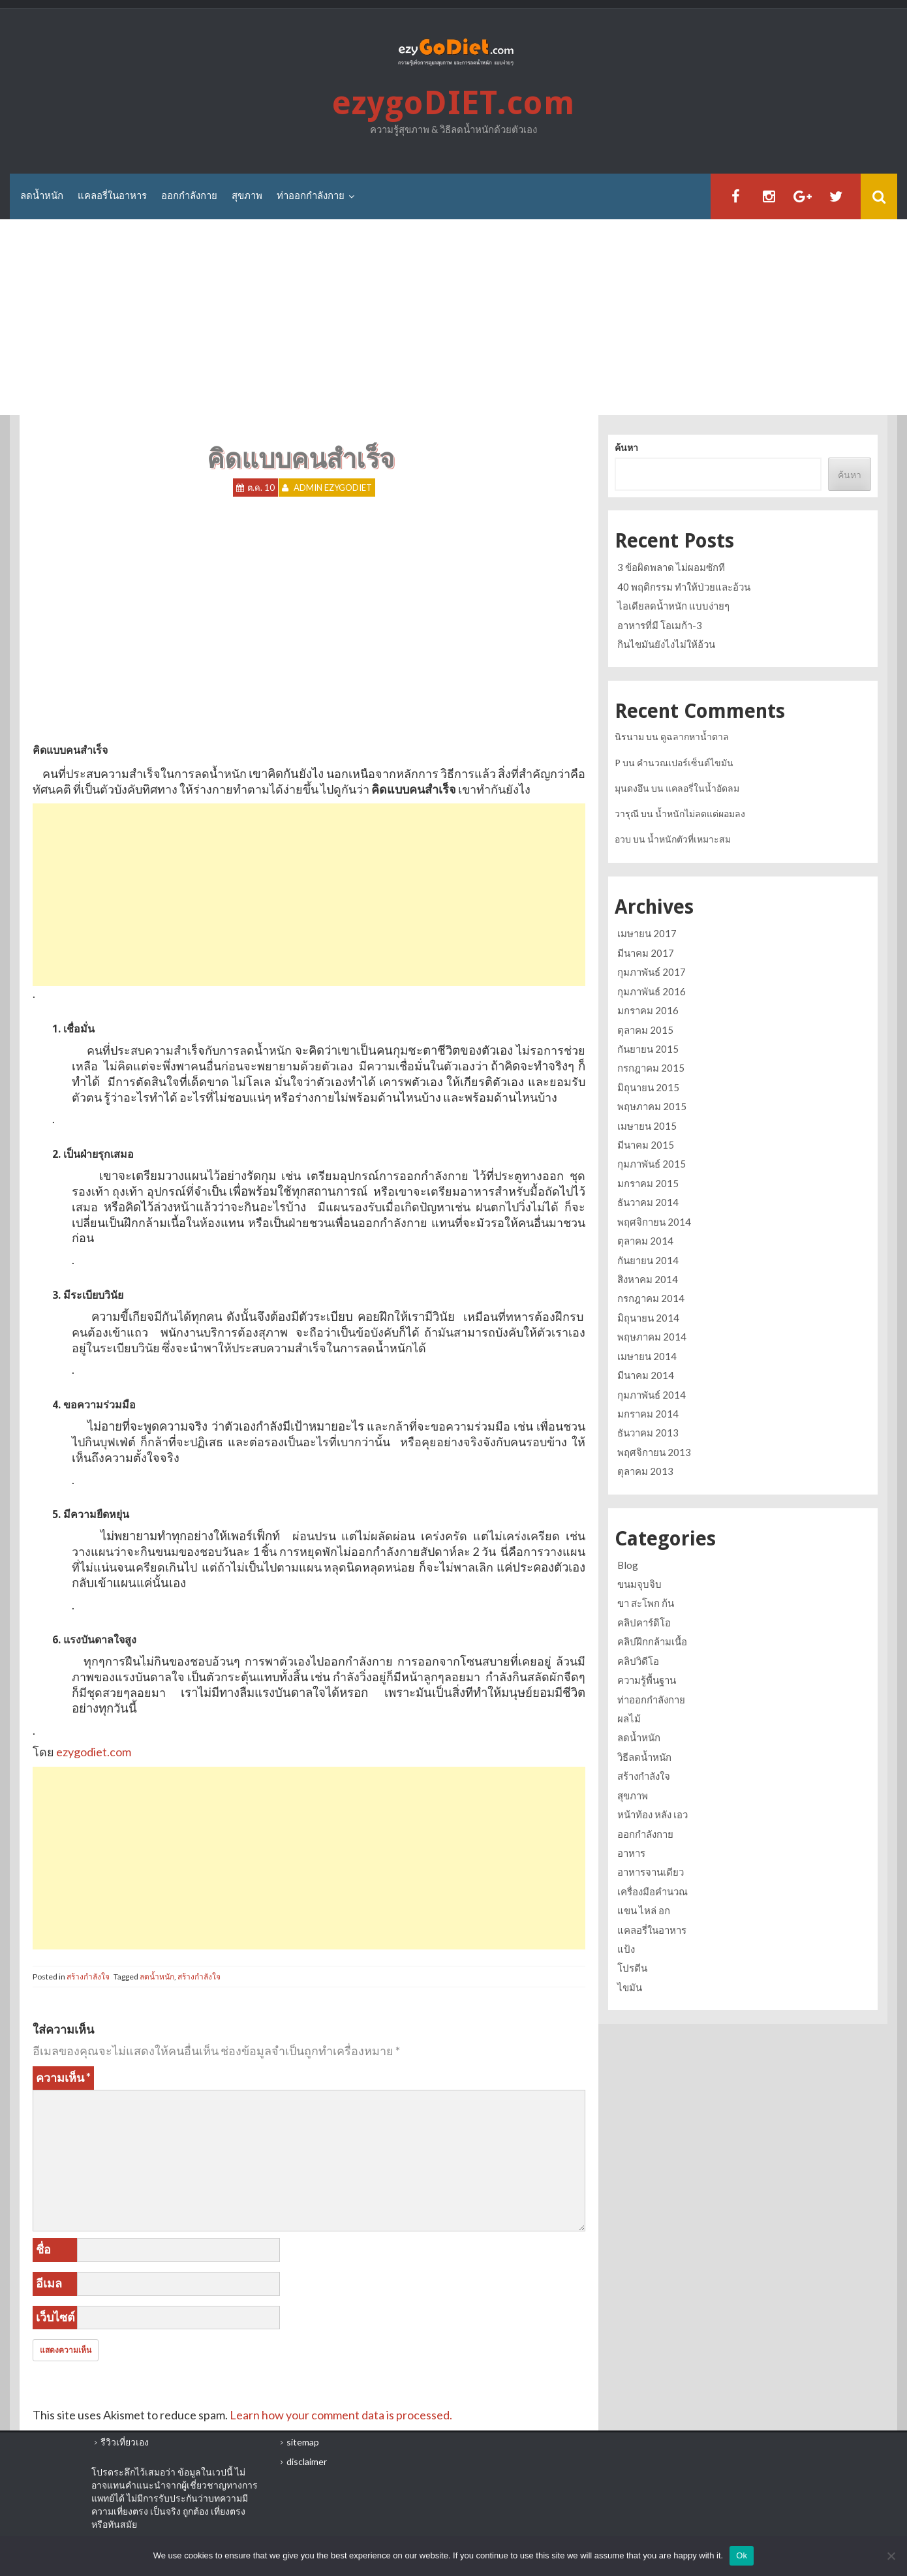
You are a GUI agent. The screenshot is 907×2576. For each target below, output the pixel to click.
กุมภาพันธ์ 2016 (651, 991)
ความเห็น (63, 2077)
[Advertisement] (453, 317)
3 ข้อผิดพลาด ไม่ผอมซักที (671, 567)
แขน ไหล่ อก (643, 1910)
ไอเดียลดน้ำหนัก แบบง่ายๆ (673, 606)
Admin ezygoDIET (333, 487)
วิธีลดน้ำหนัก (644, 1757)
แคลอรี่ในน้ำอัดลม (702, 788)
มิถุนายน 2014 (648, 1318)
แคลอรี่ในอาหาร (112, 196)
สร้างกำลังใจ (88, 1976)
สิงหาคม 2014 (647, 1279)
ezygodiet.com (93, 1752)
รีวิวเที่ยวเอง (124, 2441)
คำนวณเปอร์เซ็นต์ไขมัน (685, 762)
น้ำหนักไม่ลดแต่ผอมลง (700, 813)
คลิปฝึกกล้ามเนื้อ (652, 1641)
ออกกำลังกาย (189, 196)
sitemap (302, 2441)
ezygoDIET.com (453, 103)
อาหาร (631, 1853)
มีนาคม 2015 (645, 1145)
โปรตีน (632, 1968)
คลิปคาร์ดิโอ (644, 1622)
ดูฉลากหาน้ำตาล (694, 736)
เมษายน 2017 (647, 933)
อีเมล (49, 2283)
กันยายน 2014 (648, 1260)
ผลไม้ (629, 1718)
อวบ (623, 839)
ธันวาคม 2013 (648, 1432)
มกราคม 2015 (648, 1183)
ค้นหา (626, 447)
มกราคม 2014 (648, 1414)
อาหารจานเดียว (650, 1872)
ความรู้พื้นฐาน (646, 1680)
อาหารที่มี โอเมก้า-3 (659, 625)
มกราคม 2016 (648, 1010)
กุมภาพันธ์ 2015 (651, 1164)
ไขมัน (629, 1987)
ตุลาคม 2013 (645, 1471)
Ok (741, 2555)
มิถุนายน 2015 (648, 1087)
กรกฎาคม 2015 (650, 1068)
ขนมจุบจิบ (639, 1584)
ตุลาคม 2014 (645, 1241)
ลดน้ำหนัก (41, 196)
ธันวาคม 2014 (648, 1202)
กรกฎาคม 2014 (650, 1298)
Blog (627, 1565)
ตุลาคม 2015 (645, 1030)
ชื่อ (43, 2249)
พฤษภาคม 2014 (651, 1336)
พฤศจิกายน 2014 (654, 1222)
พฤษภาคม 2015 (651, 1106)
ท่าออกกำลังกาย (311, 196)
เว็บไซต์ (55, 2317)
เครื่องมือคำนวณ (652, 1891)
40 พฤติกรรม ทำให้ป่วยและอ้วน (683, 587)
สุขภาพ (247, 196)
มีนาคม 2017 (645, 953)
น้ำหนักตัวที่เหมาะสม (689, 839)
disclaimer (306, 2461)
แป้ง (626, 1949)
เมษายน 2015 (647, 1126)
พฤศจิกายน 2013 (654, 1452)
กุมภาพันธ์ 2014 (651, 1395)
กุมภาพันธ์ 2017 (651, 972)
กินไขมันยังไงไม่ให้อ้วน (666, 644)
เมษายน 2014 (647, 1356)
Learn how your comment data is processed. (341, 2415)
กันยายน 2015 (648, 1049)
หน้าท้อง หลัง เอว (652, 1814)
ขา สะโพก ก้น (645, 1603)
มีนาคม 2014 (645, 1375)
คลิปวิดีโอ (638, 1661)
